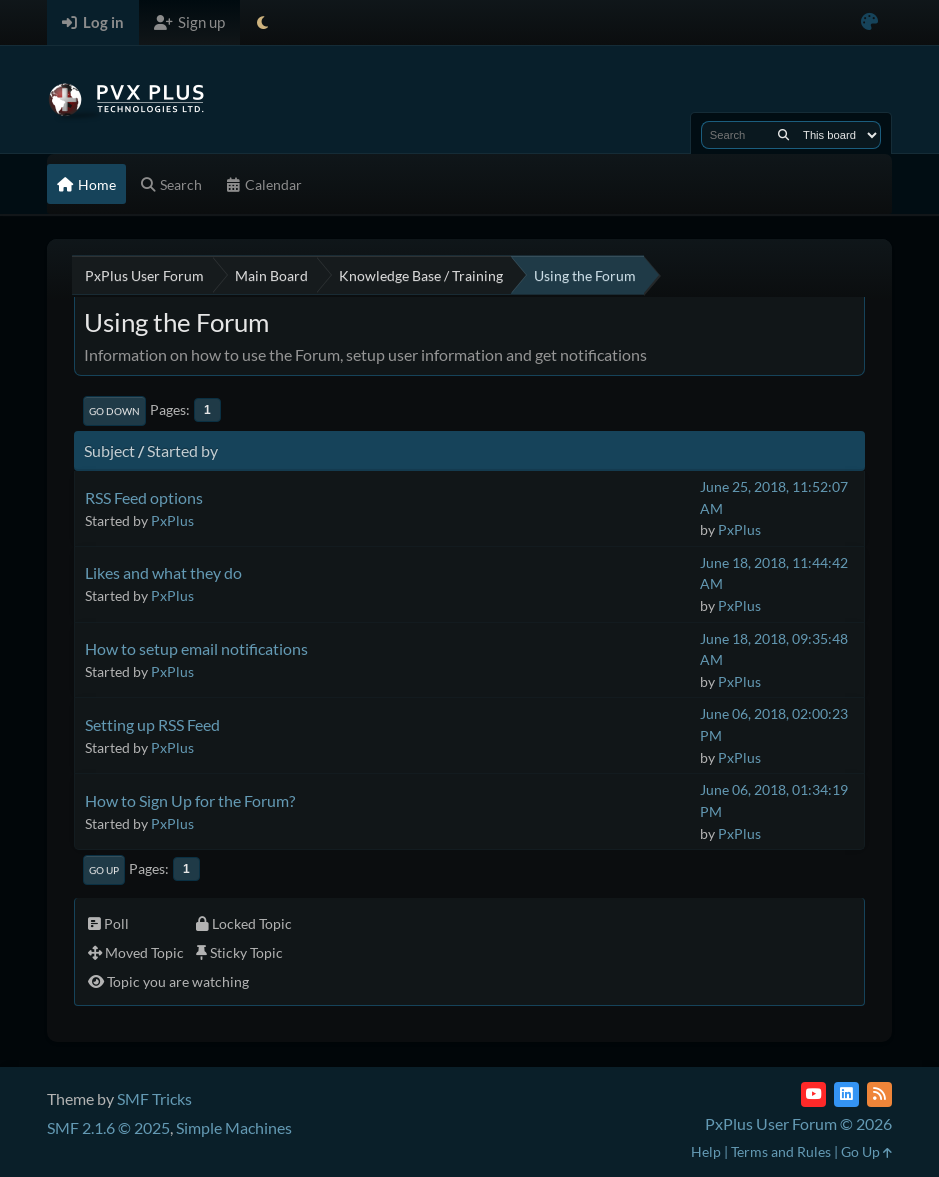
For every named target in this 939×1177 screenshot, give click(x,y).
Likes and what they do (163, 572)
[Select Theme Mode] (262, 22)
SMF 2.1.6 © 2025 (108, 1127)
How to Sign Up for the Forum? (190, 800)
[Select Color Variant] (869, 22)
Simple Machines (234, 1127)
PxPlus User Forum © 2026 (798, 1123)
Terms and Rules (781, 1151)
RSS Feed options (144, 497)
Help (706, 1151)
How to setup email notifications (196, 648)
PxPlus (172, 520)
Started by (182, 450)
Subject (109, 450)
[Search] (783, 135)
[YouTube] (813, 1094)
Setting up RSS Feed (152, 724)
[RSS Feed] (879, 1094)
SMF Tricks (154, 1098)
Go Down (114, 411)
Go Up (104, 870)
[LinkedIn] (846, 1094)
